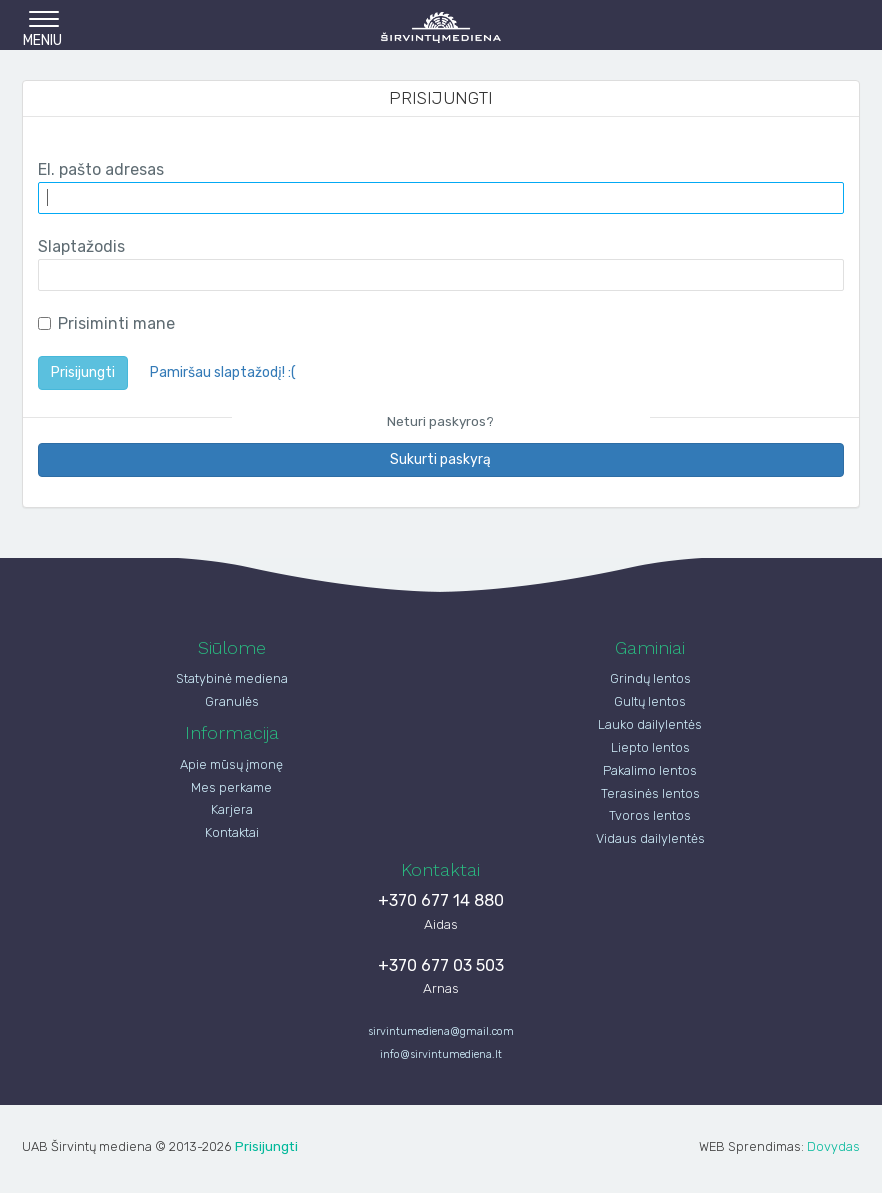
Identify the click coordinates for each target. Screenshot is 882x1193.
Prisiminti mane (106, 323)
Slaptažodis (81, 246)
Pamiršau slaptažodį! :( (223, 372)
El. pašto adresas (101, 169)
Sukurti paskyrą (440, 459)
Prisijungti (83, 372)
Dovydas (833, 1146)
